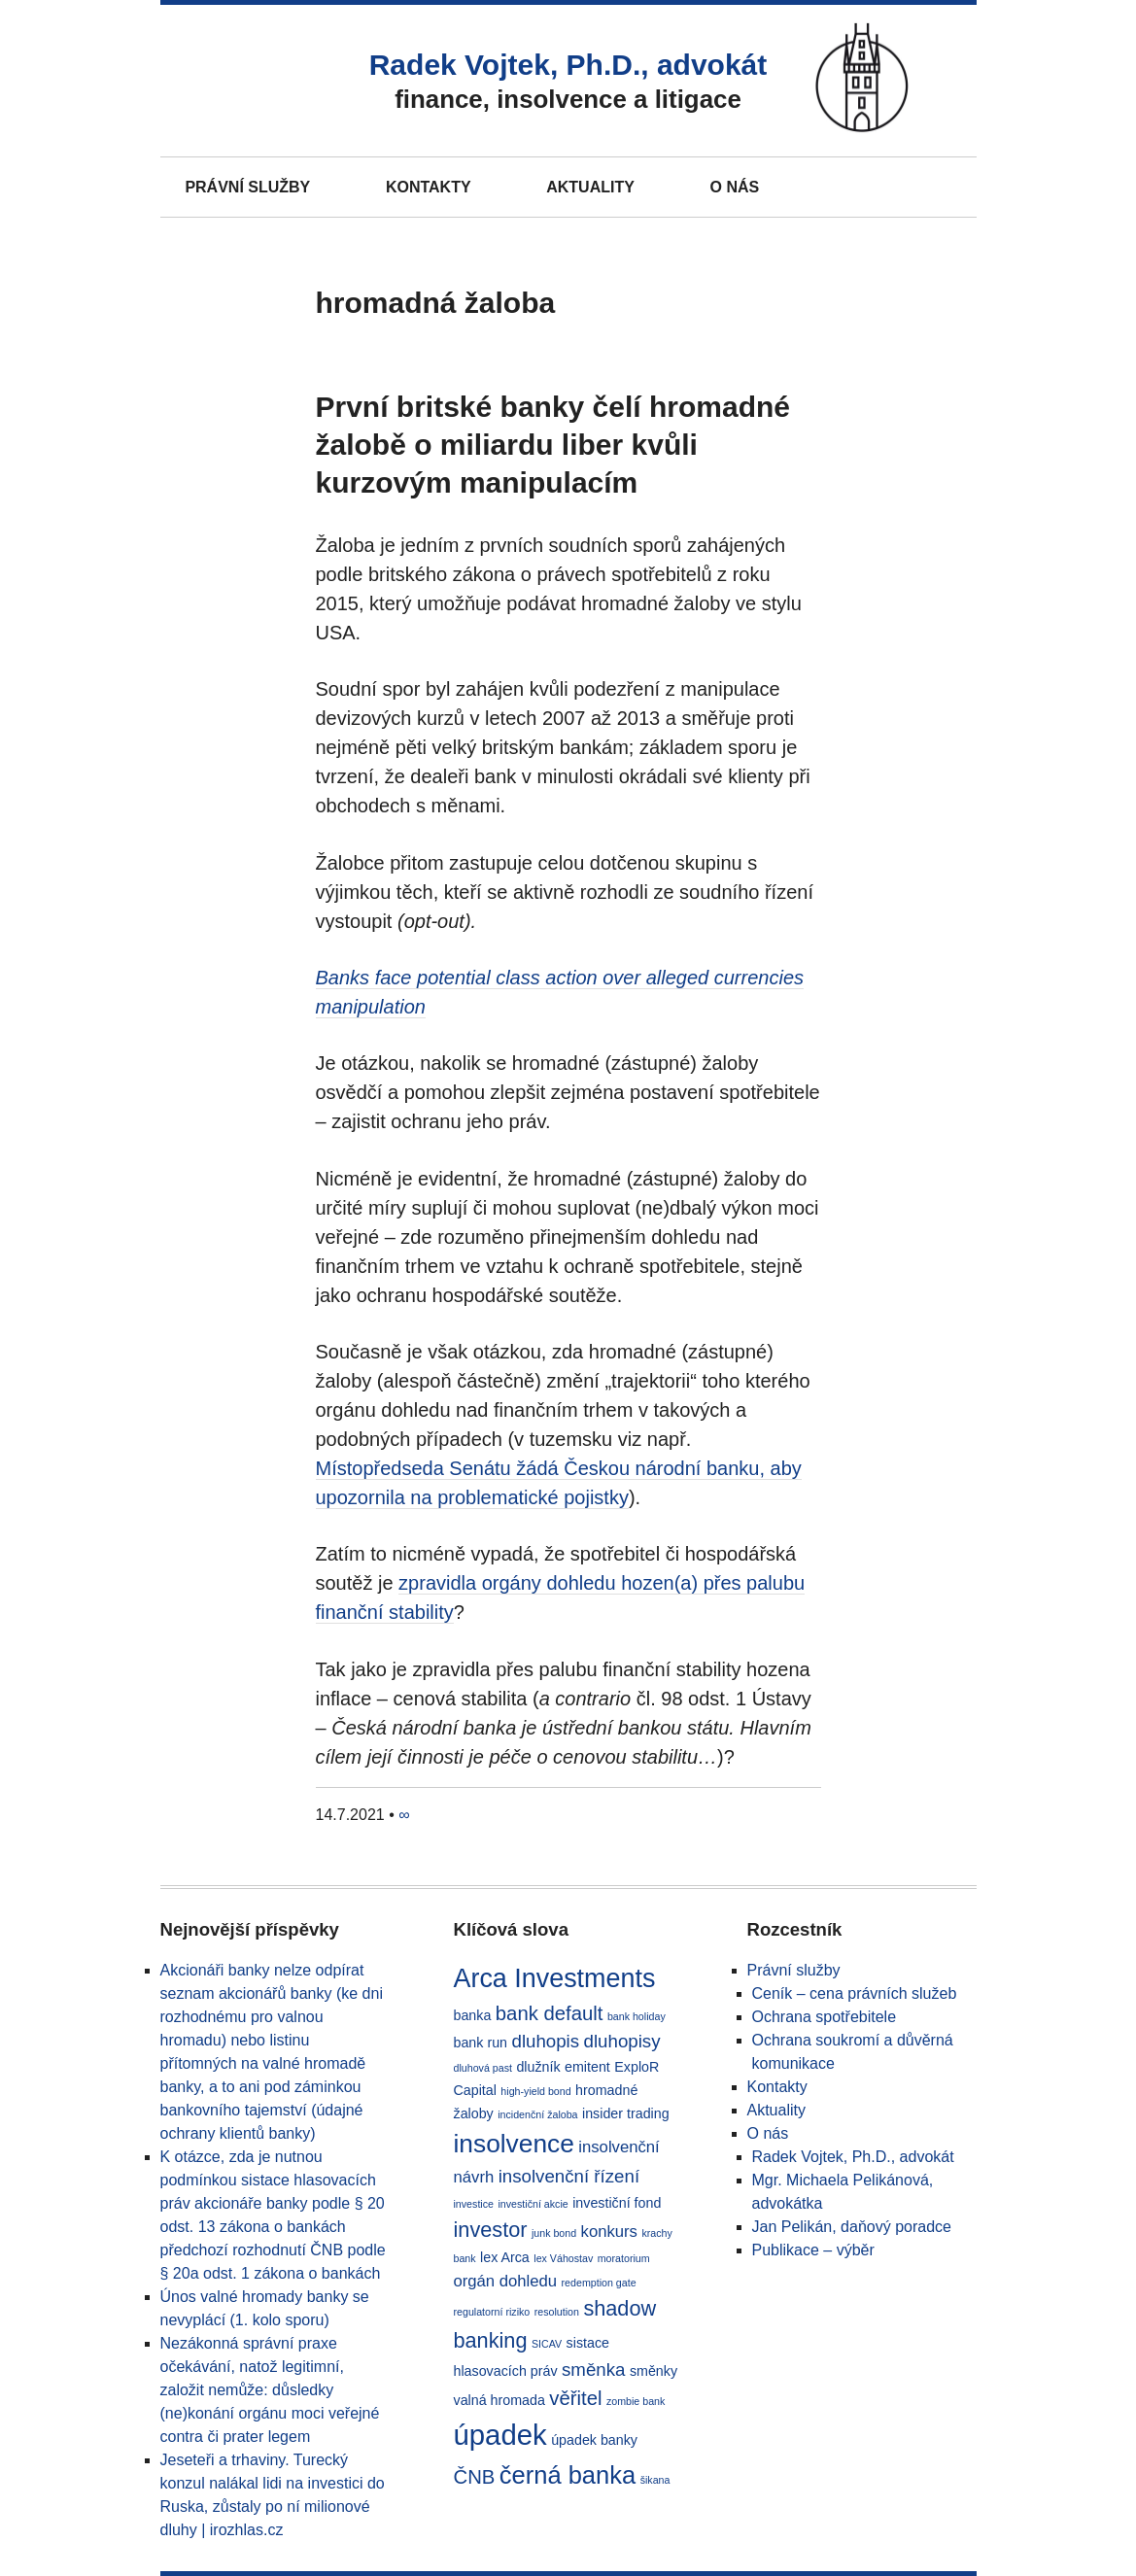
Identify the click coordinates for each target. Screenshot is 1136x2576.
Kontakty (428, 187)
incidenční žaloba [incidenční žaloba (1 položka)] (537, 2114)
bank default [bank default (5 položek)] (549, 2013)
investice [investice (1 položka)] (474, 2204)
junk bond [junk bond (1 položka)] (554, 2233)
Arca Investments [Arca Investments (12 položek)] (555, 1978)
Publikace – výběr (813, 2250)
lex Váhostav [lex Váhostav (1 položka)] (563, 2258)
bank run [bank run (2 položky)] (481, 2042)
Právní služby (247, 187)
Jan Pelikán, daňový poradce (851, 2226)
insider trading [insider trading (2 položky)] (626, 2113)
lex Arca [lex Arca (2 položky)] (505, 2257)
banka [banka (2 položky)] (473, 2015)
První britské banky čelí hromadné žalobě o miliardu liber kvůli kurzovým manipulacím (553, 444)
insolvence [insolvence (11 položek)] (514, 2143)
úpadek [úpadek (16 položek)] (500, 2435)
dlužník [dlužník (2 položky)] (538, 2067)
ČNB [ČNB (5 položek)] (475, 2477)
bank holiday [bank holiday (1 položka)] (636, 2016)
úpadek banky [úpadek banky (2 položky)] (594, 2440)
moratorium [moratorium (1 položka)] (624, 2258)
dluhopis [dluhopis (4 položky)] (545, 2041)
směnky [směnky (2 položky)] (653, 2371)
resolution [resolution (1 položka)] (556, 2312)
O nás (735, 187)
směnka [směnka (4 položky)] (593, 2369)
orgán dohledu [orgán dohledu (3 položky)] (506, 2281)
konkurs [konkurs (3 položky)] (609, 2231)
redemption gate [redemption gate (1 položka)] (599, 2282)
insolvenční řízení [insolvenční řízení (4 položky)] (569, 2176)
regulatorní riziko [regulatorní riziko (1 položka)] (492, 2312)
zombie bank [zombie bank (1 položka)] (635, 2401)
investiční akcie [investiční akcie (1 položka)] (533, 2204)
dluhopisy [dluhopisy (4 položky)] (622, 2041)
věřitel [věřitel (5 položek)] (575, 2398)
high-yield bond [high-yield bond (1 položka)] (535, 2091)
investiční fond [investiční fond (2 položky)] (616, 2203)
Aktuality (590, 187)
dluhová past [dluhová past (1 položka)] (483, 2068)
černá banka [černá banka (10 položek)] (567, 2475)
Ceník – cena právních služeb (854, 1993)
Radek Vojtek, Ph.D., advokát (568, 65)
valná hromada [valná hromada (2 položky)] (499, 2400)
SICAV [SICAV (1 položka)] (547, 2344)
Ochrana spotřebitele (824, 2017)
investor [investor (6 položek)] (491, 2229)
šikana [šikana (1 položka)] (655, 2480)
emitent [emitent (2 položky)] (587, 2067)
